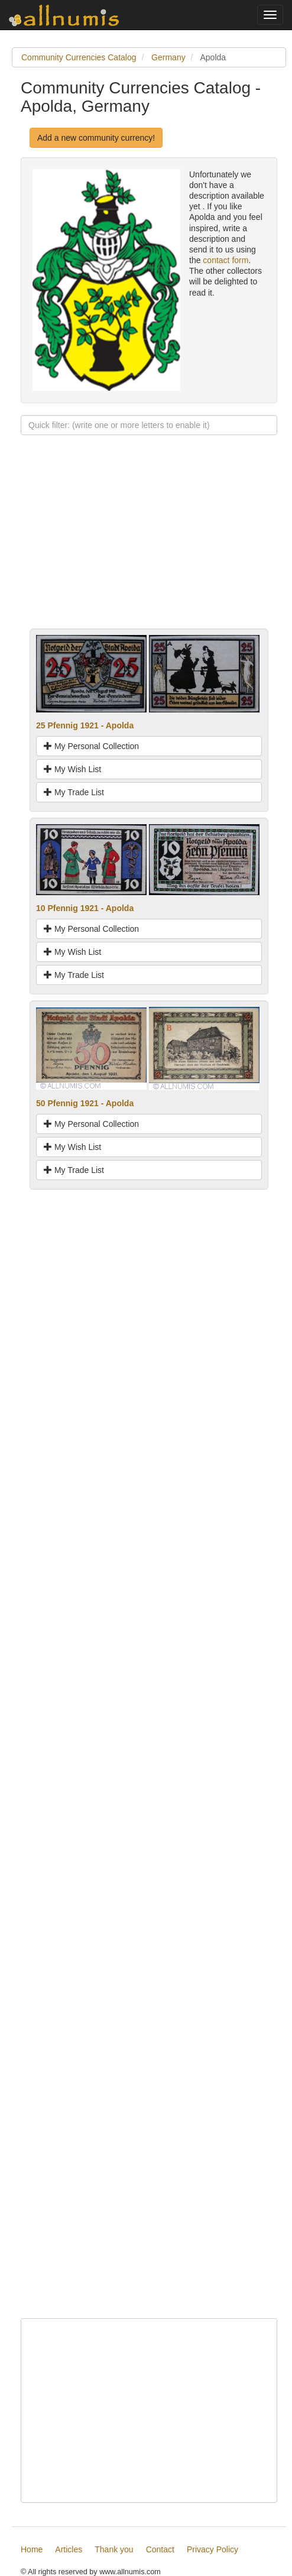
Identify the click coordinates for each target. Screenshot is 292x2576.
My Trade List (74, 792)
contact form (225, 260)
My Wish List (72, 769)
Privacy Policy (212, 2549)
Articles (68, 2549)
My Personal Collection (91, 746)
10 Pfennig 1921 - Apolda (85, 908)
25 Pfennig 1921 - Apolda (85, 725)
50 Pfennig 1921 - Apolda (85, 1103)
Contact (160, 2549)
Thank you (114, 2549)
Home (32, 2549)
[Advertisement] (149, 545)
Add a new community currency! (96, 137)
